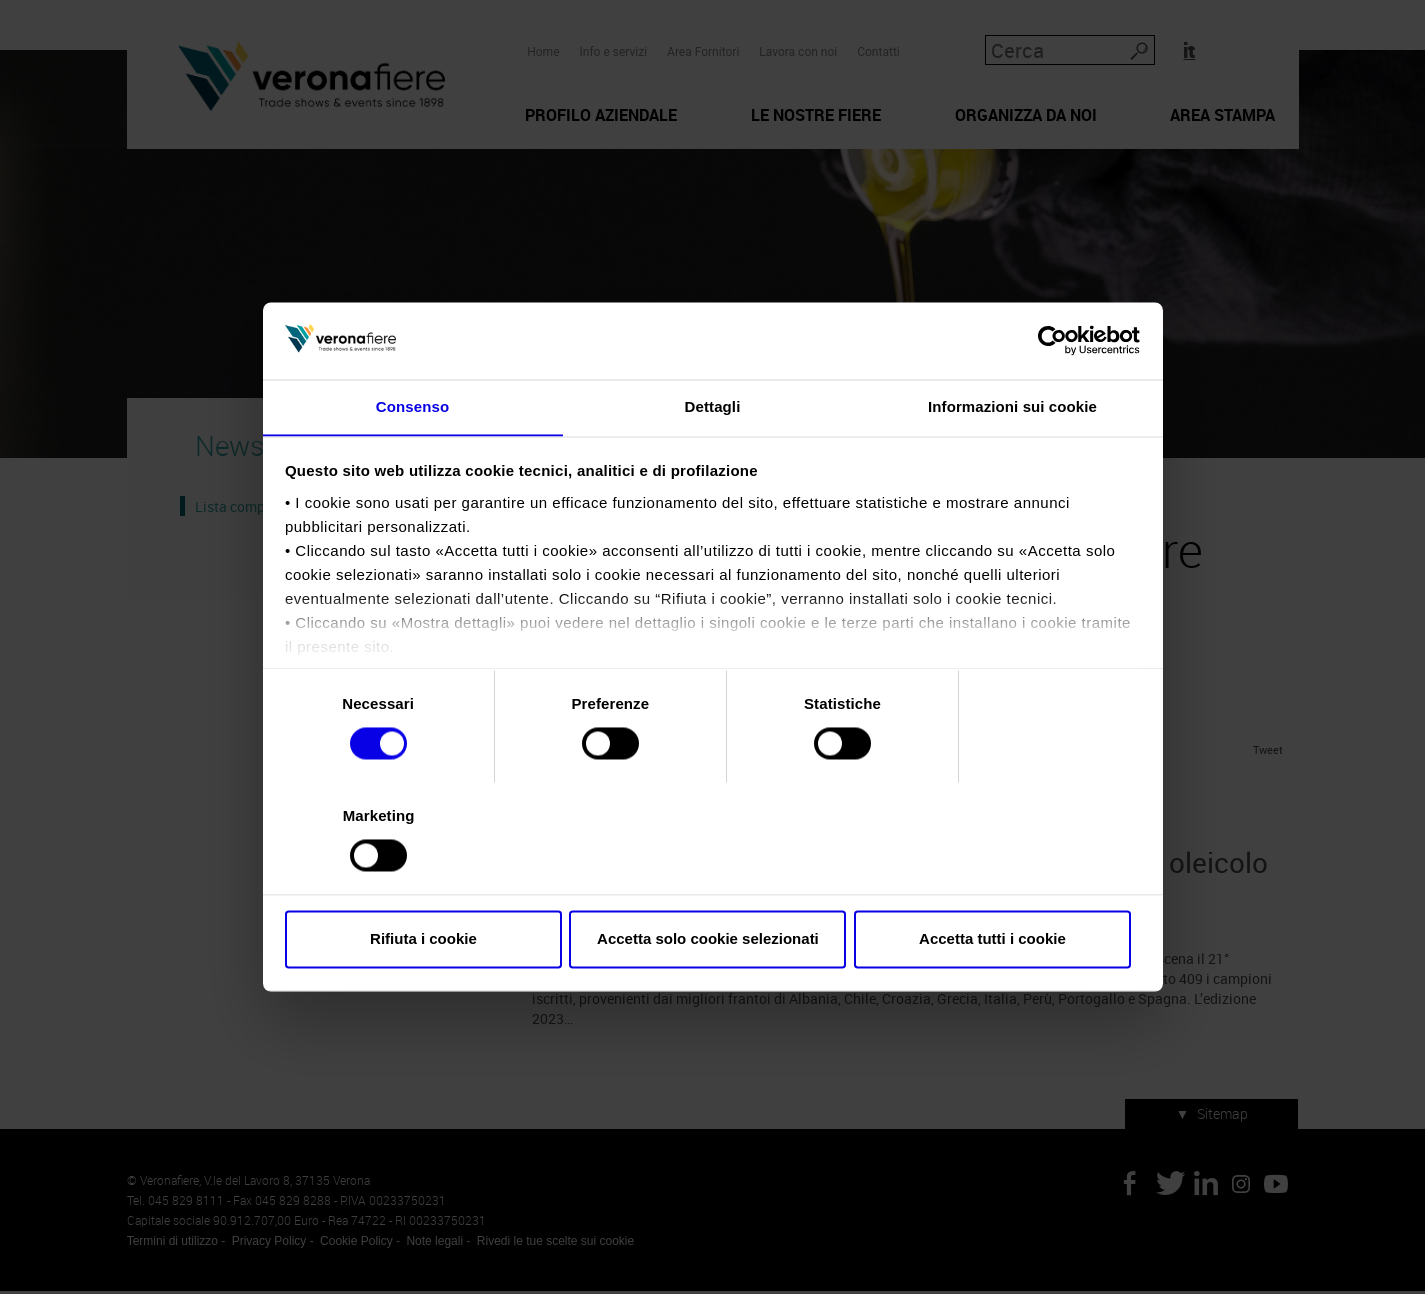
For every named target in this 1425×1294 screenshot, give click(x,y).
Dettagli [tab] (713, 462)
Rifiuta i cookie (425, 883)
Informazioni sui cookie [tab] (1012, 462)
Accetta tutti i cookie (1000, 883)
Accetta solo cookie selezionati (713, 883)
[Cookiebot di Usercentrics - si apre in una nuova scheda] (1052, 396)
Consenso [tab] (412, 462)
